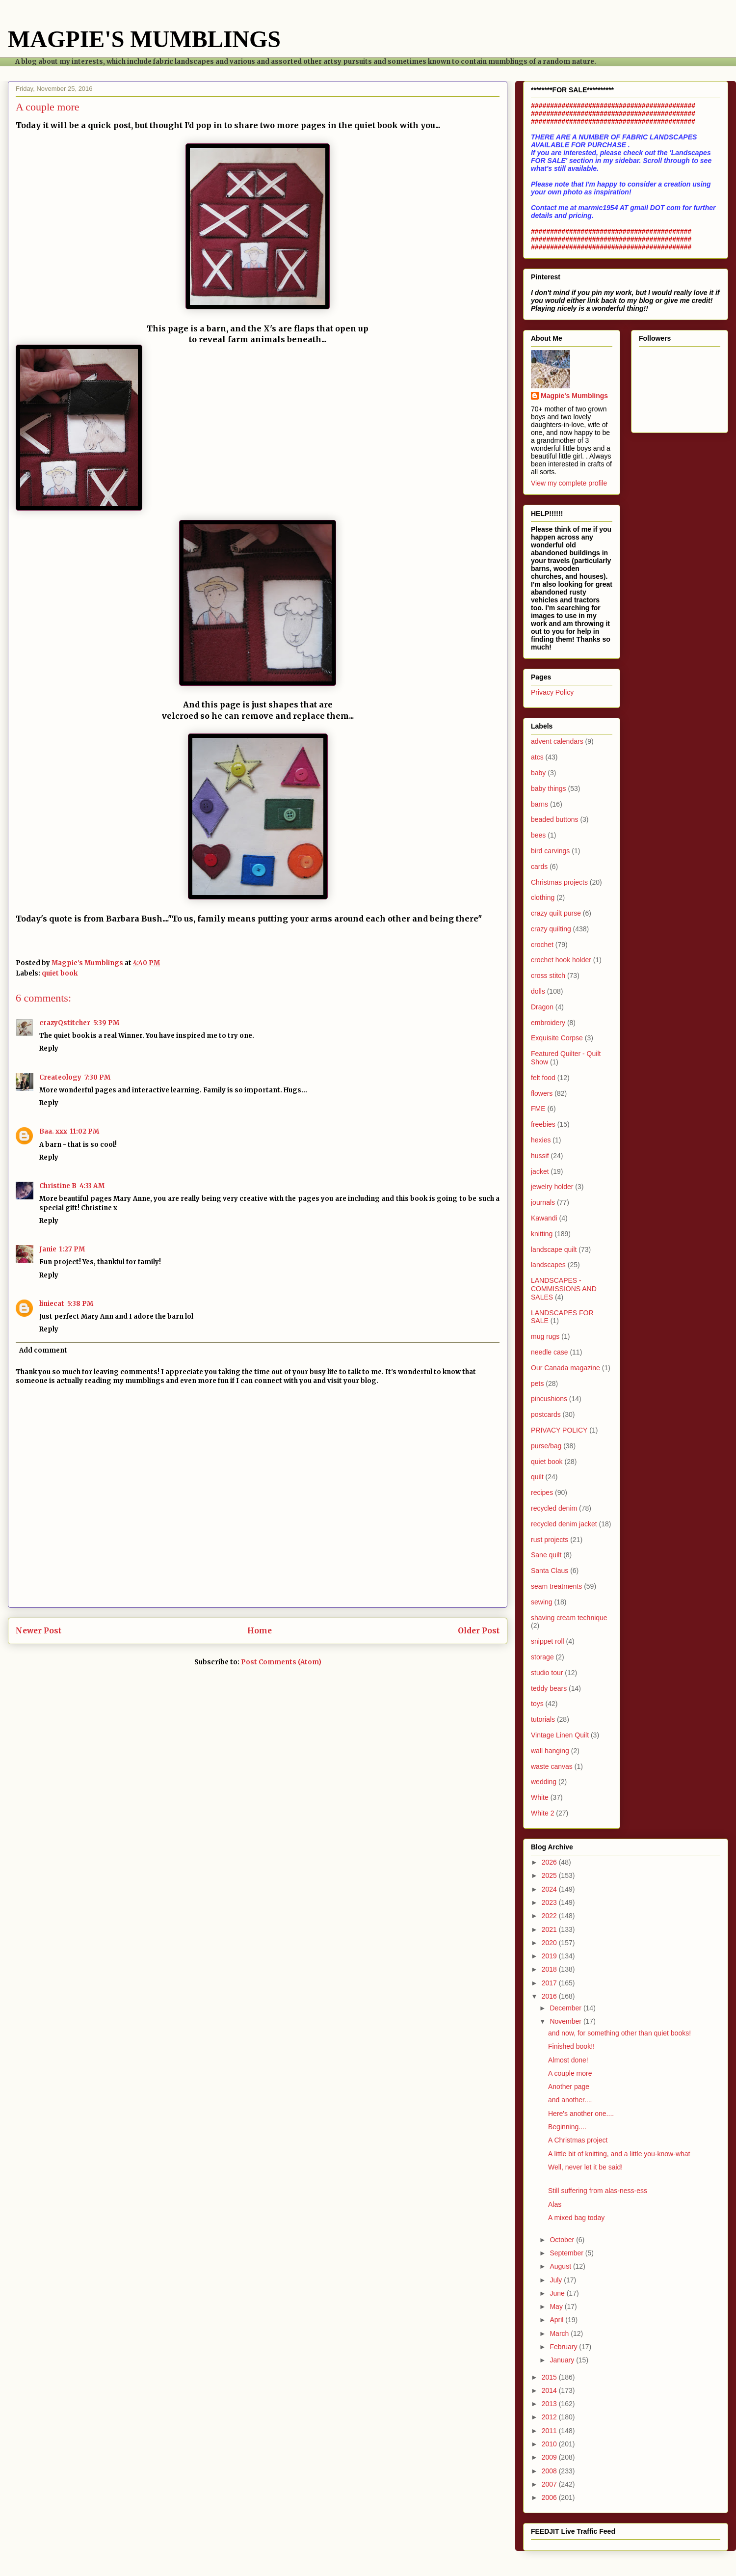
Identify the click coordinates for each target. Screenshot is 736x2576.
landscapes (548, 1265)
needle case (549, 1352)
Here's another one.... (581, 2113)
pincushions (549, 1399)
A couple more (570, 2073)
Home (259, 1630)
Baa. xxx (53, 1131)
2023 (550, 1902)
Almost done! (568, 2060)
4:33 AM (92, 1186)
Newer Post (38, 1630)
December (566, 2008)
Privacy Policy (552, 692)
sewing (541, 1602)
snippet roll (547, 1641)
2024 (550, 1889)
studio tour (547, 1673)
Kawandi (544, 1218)
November (566, 2021)
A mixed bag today (576, 2218)
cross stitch (548, 975)
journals (543, 1202)
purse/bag (546, 1446)
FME (538, 1108)
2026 (550, 1862)
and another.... (570, 2100)
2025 (550, 1875)
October (563, 2240)
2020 (550, 1943)
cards (539, 866)
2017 (550, 1983)
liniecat (51, 1304)
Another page (568, 2086)
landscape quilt (554, 1249)
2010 (550, 2444)
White (540, 1797)
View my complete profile (569, 483)
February (564, 2347)
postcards (546, 1414)
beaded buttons (554, 819)
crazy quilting (551, 929)
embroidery (548, 1023)
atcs (537, 757)
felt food (543, 1078)
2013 (550, 2404)
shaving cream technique (569, 1618)
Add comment (43, 1350)
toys (537, 1704)
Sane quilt (546, 1555)
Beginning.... (567, 2127)
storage (542, 1657)
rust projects (549, 1540)
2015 (550, 2377)
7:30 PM (97, 1077)
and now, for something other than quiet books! (619, 2033)
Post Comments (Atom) (281, 1662)
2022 (550, 1916)
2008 (550, 2471)
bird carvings (550, 851)
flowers (541, 1093)
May (557, 2306)
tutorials (543, 1719)
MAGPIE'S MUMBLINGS (144, 39)
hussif (540, 1156)
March (560, 2333)
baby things (548, 788)
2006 (550, 2497)
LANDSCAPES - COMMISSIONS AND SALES (564, 1288)
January (563, 2360)
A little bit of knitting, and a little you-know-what (619, 2154)
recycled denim (554, 1508)
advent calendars (557, 741)
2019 (550, 1956)
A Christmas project (577, 2140)
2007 (550, 2484)
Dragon (542, 1007)
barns (539, 804)
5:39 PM (106, 1023)
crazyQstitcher (64, 1023)
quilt (537, 1477)
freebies (543, 1124)
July (557, 2280)
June (558, 2293)
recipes (542, 1492)
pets (537, 1383)
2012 (550, 2417)
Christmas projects (559, 882)
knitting (541, 1234)
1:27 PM (72, 1249)
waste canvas (552, 1766)
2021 (550, 1929)
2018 (550, 1969)
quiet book (60, 973)
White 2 (542, 1813)
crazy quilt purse (556, 913)
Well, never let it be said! (585, 2167)
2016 (550, 1996)
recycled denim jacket (564, 1524)
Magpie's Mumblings (574, 396)
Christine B (58, 1186)
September (567, 2253)
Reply (48, 1048)
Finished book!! (571, 2046)
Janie (47, 1249)
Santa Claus (549, 1570)
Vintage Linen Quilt (560, 1735)
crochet (542, 945)
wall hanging (550, 1751)
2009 (550, 2457)
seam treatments (556, 1586)
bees (538, 835)
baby (538, 773)
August (561, 2266)
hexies (541, 1140)
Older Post (478, 1630)
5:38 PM (80, 1304)
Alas (554, 2204)
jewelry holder (552, 1187)
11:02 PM (84, 1131)
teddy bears (549, 1688)
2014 (550, 2390)
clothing (542, 897)
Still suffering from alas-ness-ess (597, 2191)
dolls (538, 991)
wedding (543, 1782)
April (557, 2320)
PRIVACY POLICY (559, 1430)
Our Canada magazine (565, 1368)
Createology (60, 1077)
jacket (540, 1171)
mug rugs (545, 1336)
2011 (550, 2431)
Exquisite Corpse (557, 1038)
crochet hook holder (561, 960)
